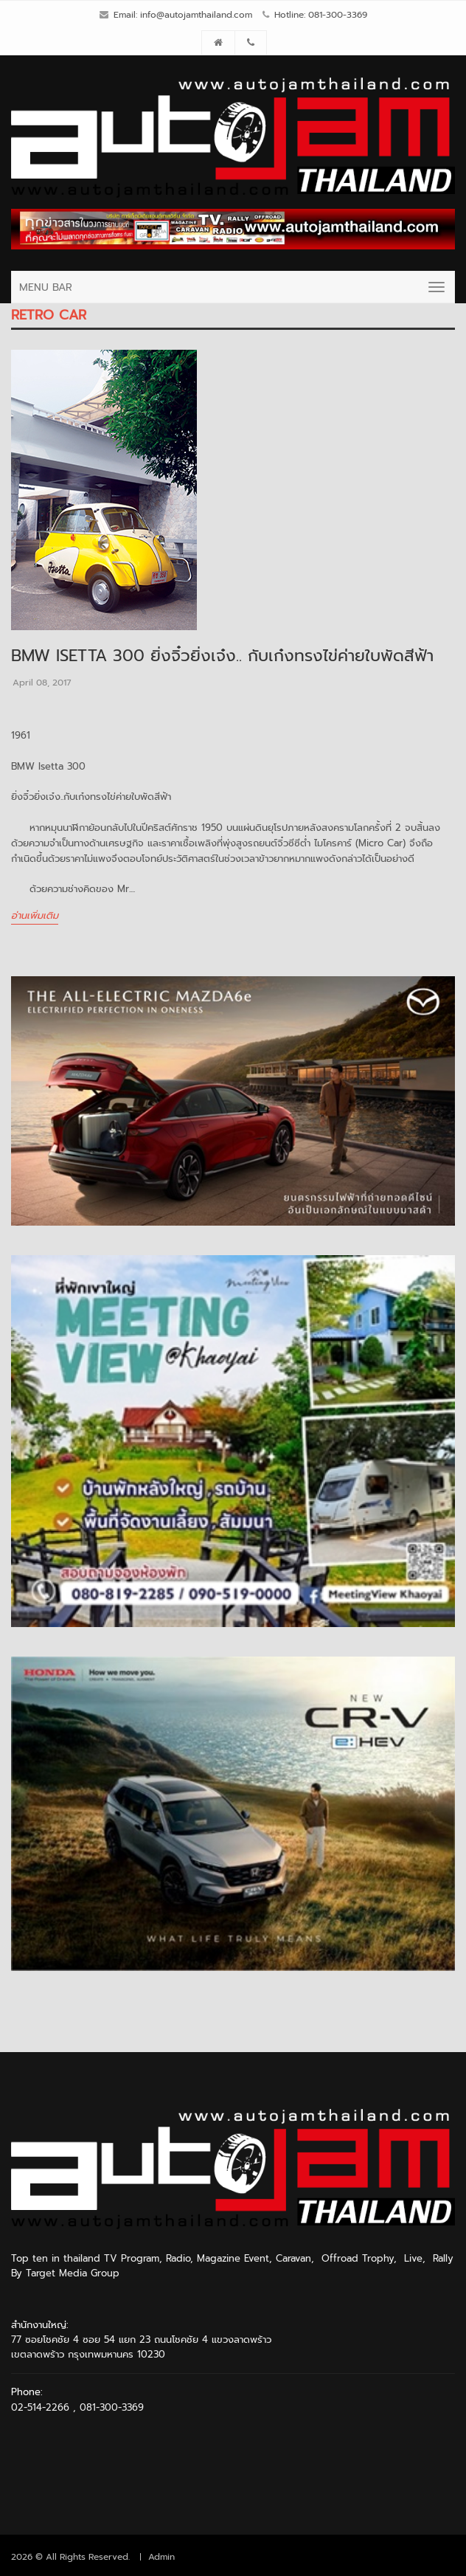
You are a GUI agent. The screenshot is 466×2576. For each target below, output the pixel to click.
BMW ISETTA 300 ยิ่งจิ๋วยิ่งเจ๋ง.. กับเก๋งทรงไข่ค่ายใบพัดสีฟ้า (222, 655)
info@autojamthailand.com (196, 14)
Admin (161, 2556)
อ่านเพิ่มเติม (34, 915)
